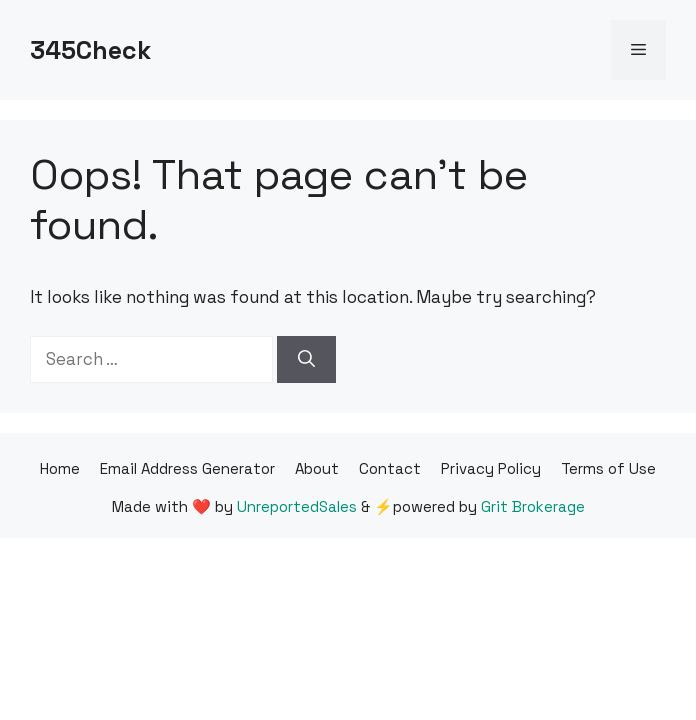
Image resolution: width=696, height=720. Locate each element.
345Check (90, 50)
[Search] (306, 360)
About (317, 468)
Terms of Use (608, 468)
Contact (390, 468)
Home (60, 468)
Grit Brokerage (533, 506)
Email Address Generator (187, 468)
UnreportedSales (297, 506)
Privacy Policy (491, 468)
